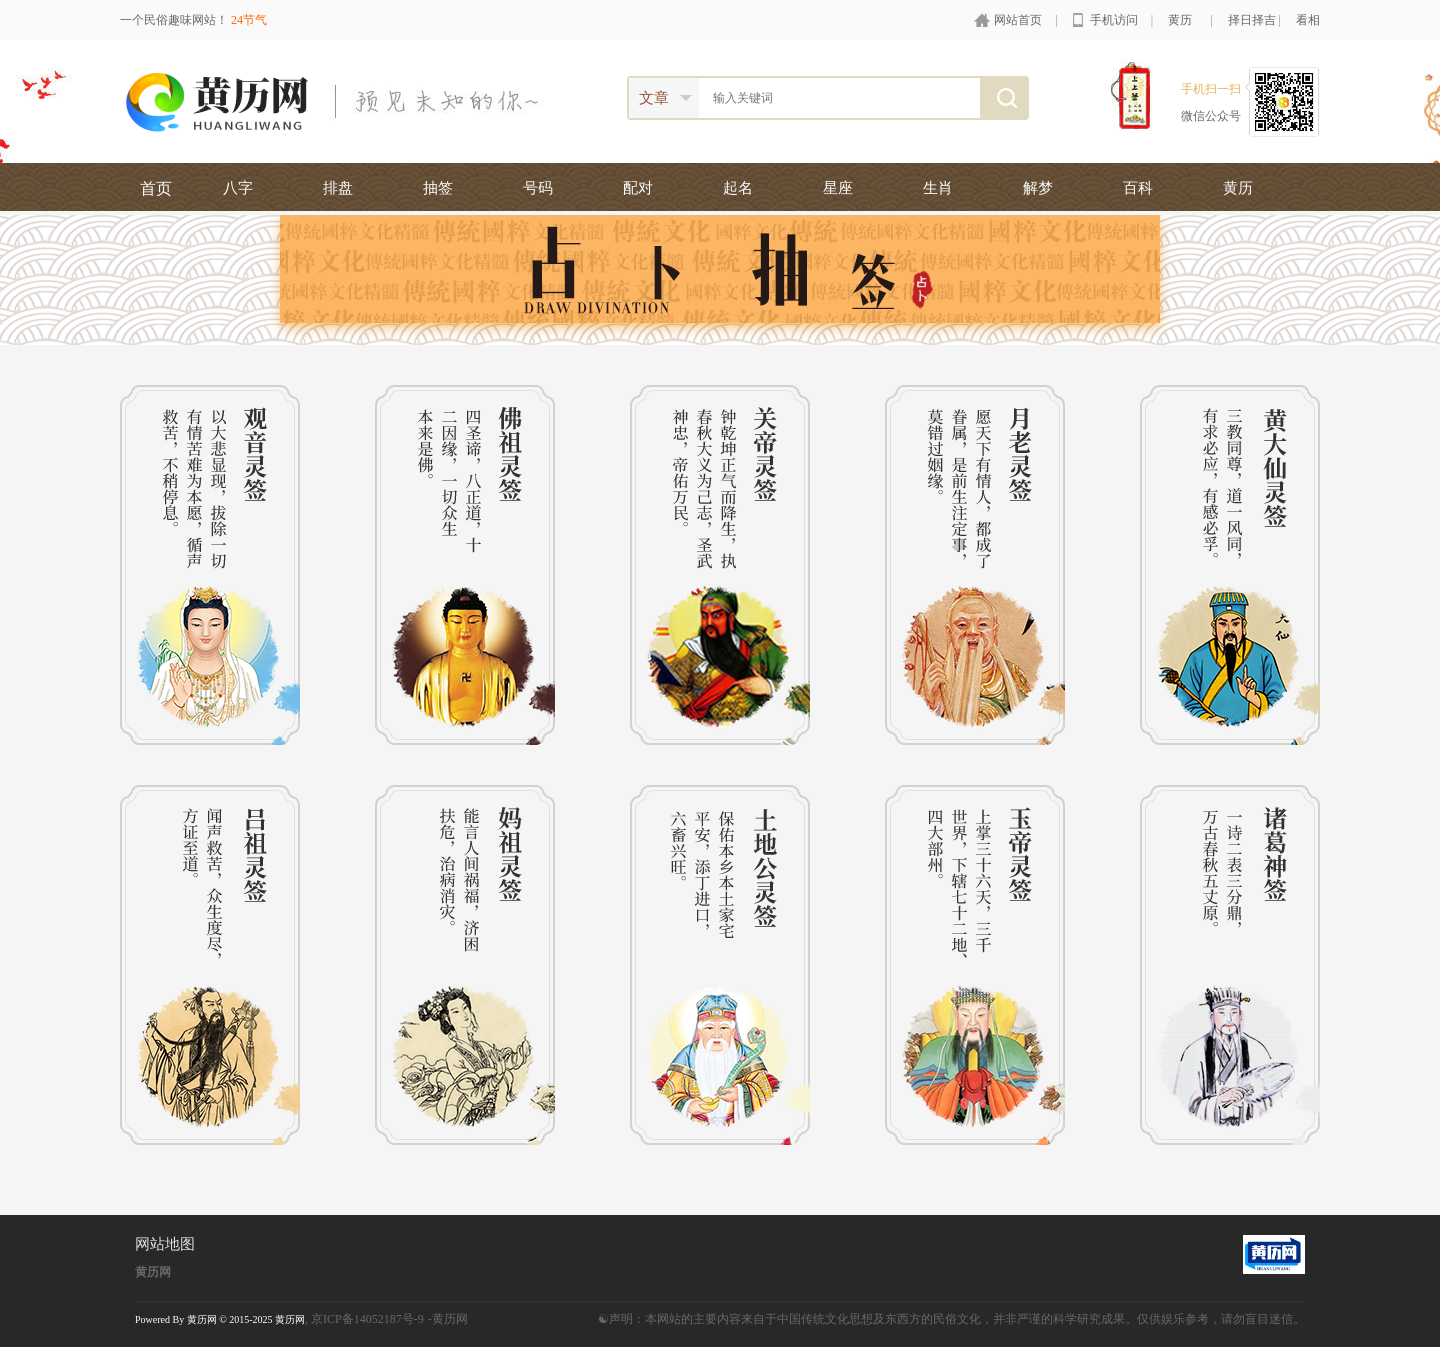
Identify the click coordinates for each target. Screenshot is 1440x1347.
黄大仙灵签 (1230, 565)
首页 (156, 188)
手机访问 (1114, 20)
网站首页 (1018, 20)
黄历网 (153, 1272)
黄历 (1180, 20)
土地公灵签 (720, 965)
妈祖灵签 (465, 965)
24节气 (249, 20)
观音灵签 (210, 565)
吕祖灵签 (210, 965)
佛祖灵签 (465, 565)
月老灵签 (975, 565)
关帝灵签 (720, 565)
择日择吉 (1252, 20)
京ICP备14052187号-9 (367, 1319)
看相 (1308, 20)
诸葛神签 (1230, 965)
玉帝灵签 (975, 965)
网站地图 (165, 1244)
